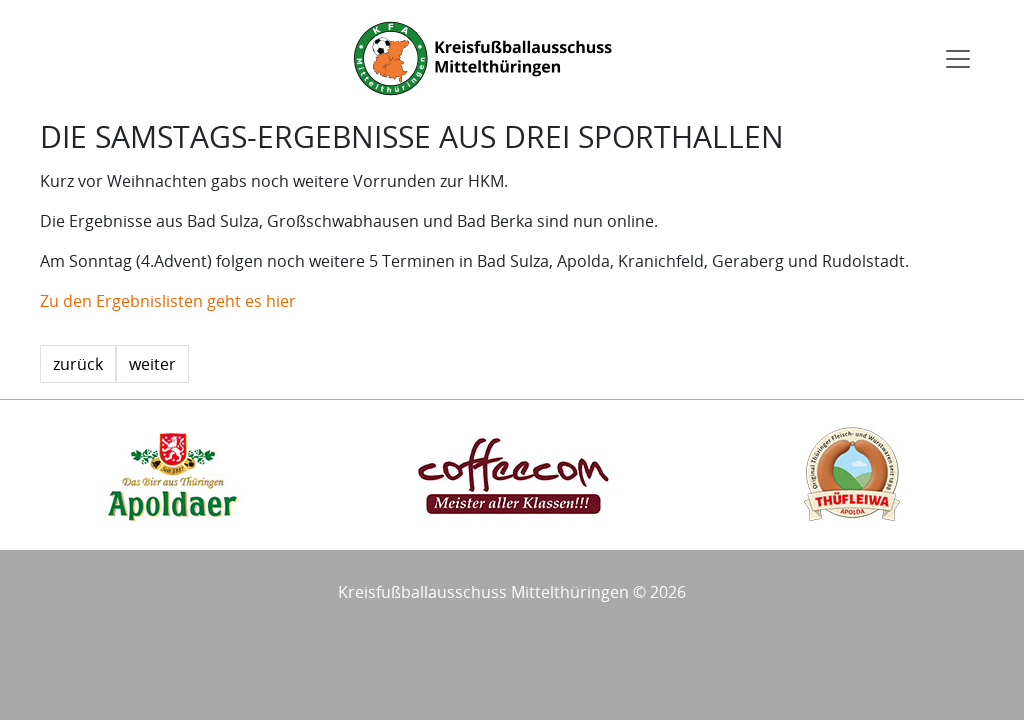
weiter (152, 364)
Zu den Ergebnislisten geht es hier (168, 301)
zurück (78, 364)
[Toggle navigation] (958, 59)
